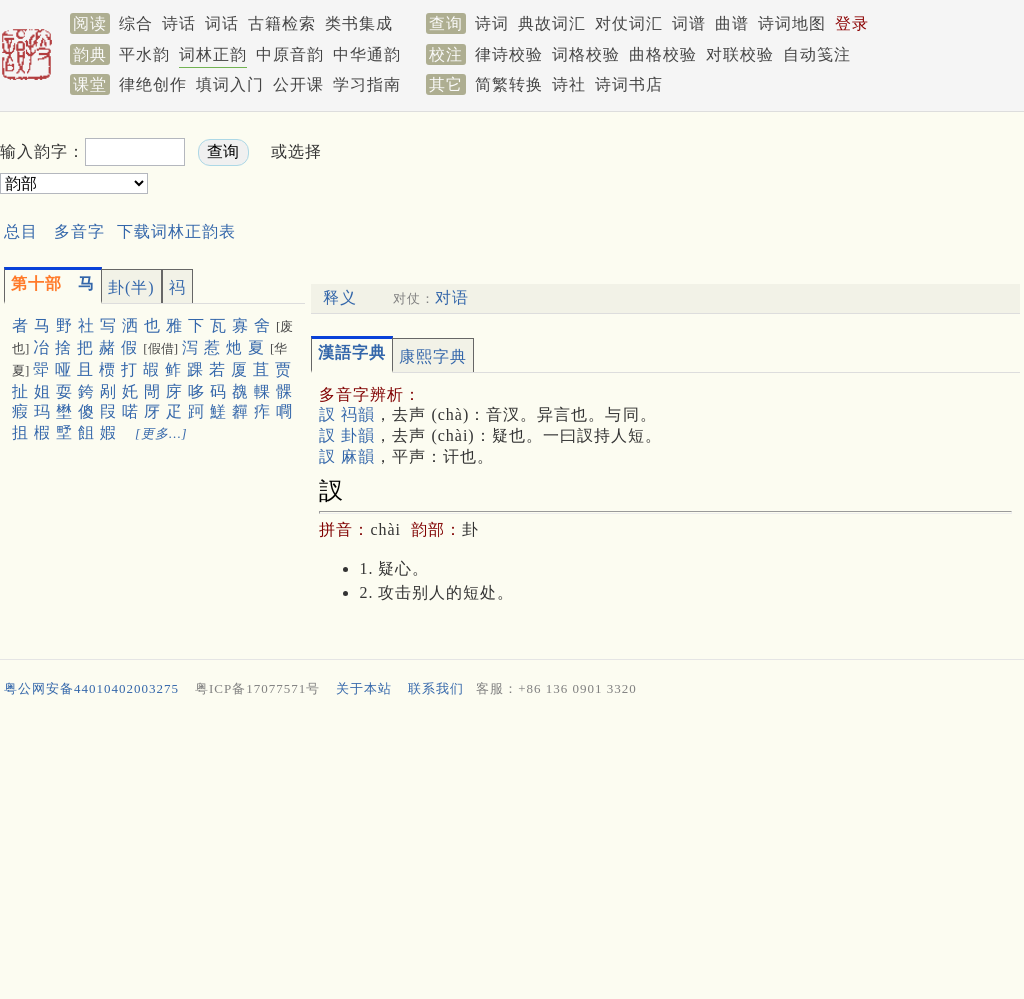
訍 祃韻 (347, 414)
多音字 (79, 231)
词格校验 (586, 54)
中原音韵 (290, 54)
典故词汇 (552, 23)
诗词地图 (792, 23)
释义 (340, 297)
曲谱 (732, 23)
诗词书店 (629, 84)
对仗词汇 (629, 23)
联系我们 (436, 688)
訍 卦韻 (347, 435)
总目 (21, 231)
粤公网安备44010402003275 (91, 688)
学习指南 (367, 84)
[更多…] (161, 433)
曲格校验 (663, 54)
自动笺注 (817, 54)
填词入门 (230, 84)
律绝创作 (153, 84)
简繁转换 (509, 84)
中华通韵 (367, 54)
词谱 (689, 23)
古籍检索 (282, 23)
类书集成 (359, 23)
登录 (852, 23)
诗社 (569, 84)
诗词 (492, 23)
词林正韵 (213, 54)
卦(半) (131, 287)
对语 (452, 297)
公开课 (298, 84)
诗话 (179, 23)
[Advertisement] (700, 168)
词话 (222, 23)
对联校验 (740, 54)
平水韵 (144, 54)
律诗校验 (509, 54)
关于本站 (364, 688)
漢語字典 (352, 352)
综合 (136, 23)
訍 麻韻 (347, 456)
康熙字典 (433, 356)
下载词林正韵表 (176, 231)
